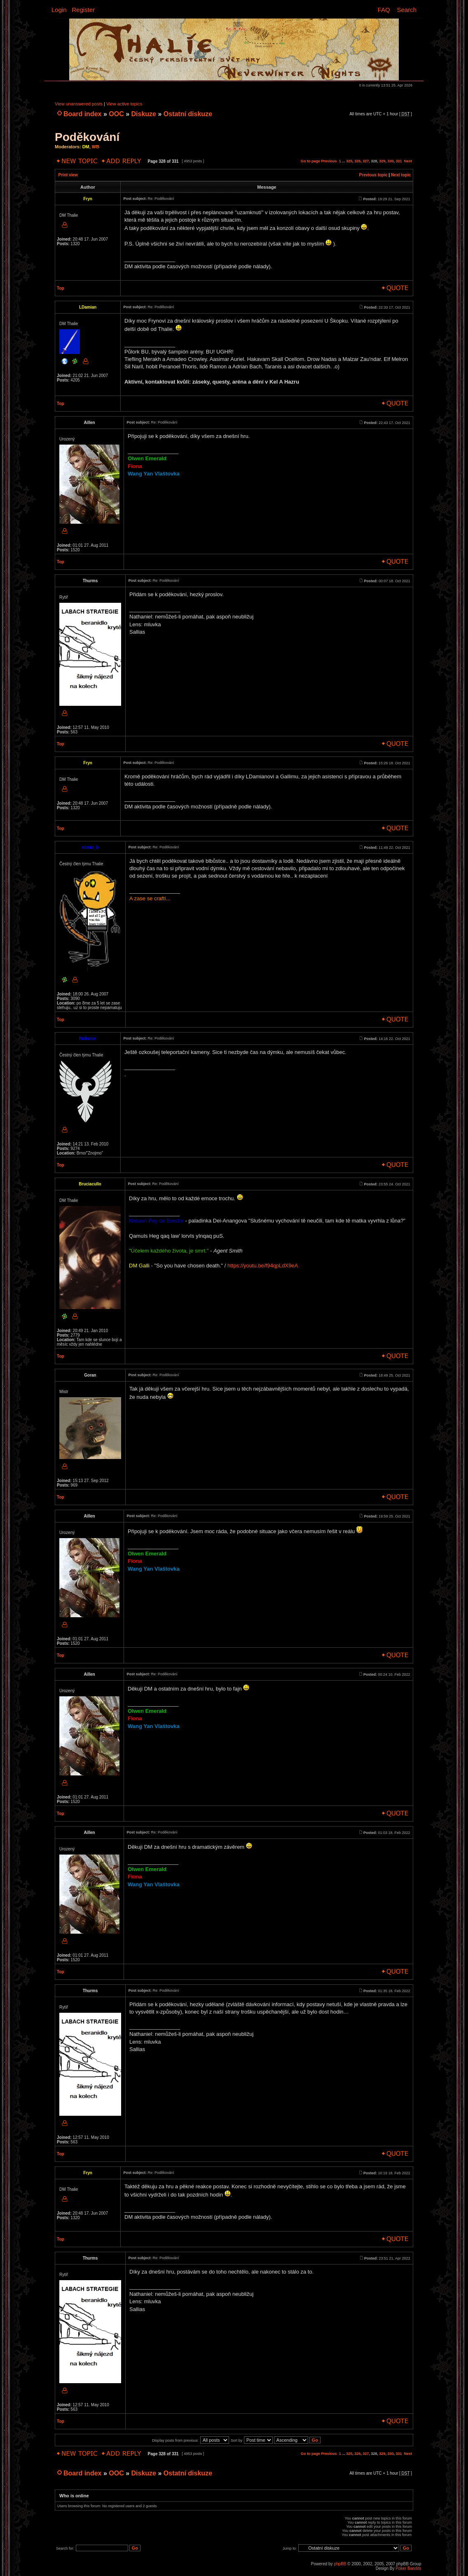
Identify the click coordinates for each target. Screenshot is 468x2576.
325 (349, 161)
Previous (329, 161)
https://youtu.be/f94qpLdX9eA (262, 1265)
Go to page (310, 161)
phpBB (340, 2564)
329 (382, 161)
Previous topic (373, 175)
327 (366, 161)
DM (85, 146)
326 (357, 161)
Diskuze (143, 113)
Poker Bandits (408, 2568)
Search (407, 9)
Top (60, 288)
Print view (68, 175)
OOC (116, 113)
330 (390, 161)
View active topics (124, 103)
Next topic (401, 175)
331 (398, 161)
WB (95, 146)
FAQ (384, 9)
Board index (82, 113)
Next (408, 161)
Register (83, 9)
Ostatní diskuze (188, 113)
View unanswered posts (79, 103)
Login (59, 9)
